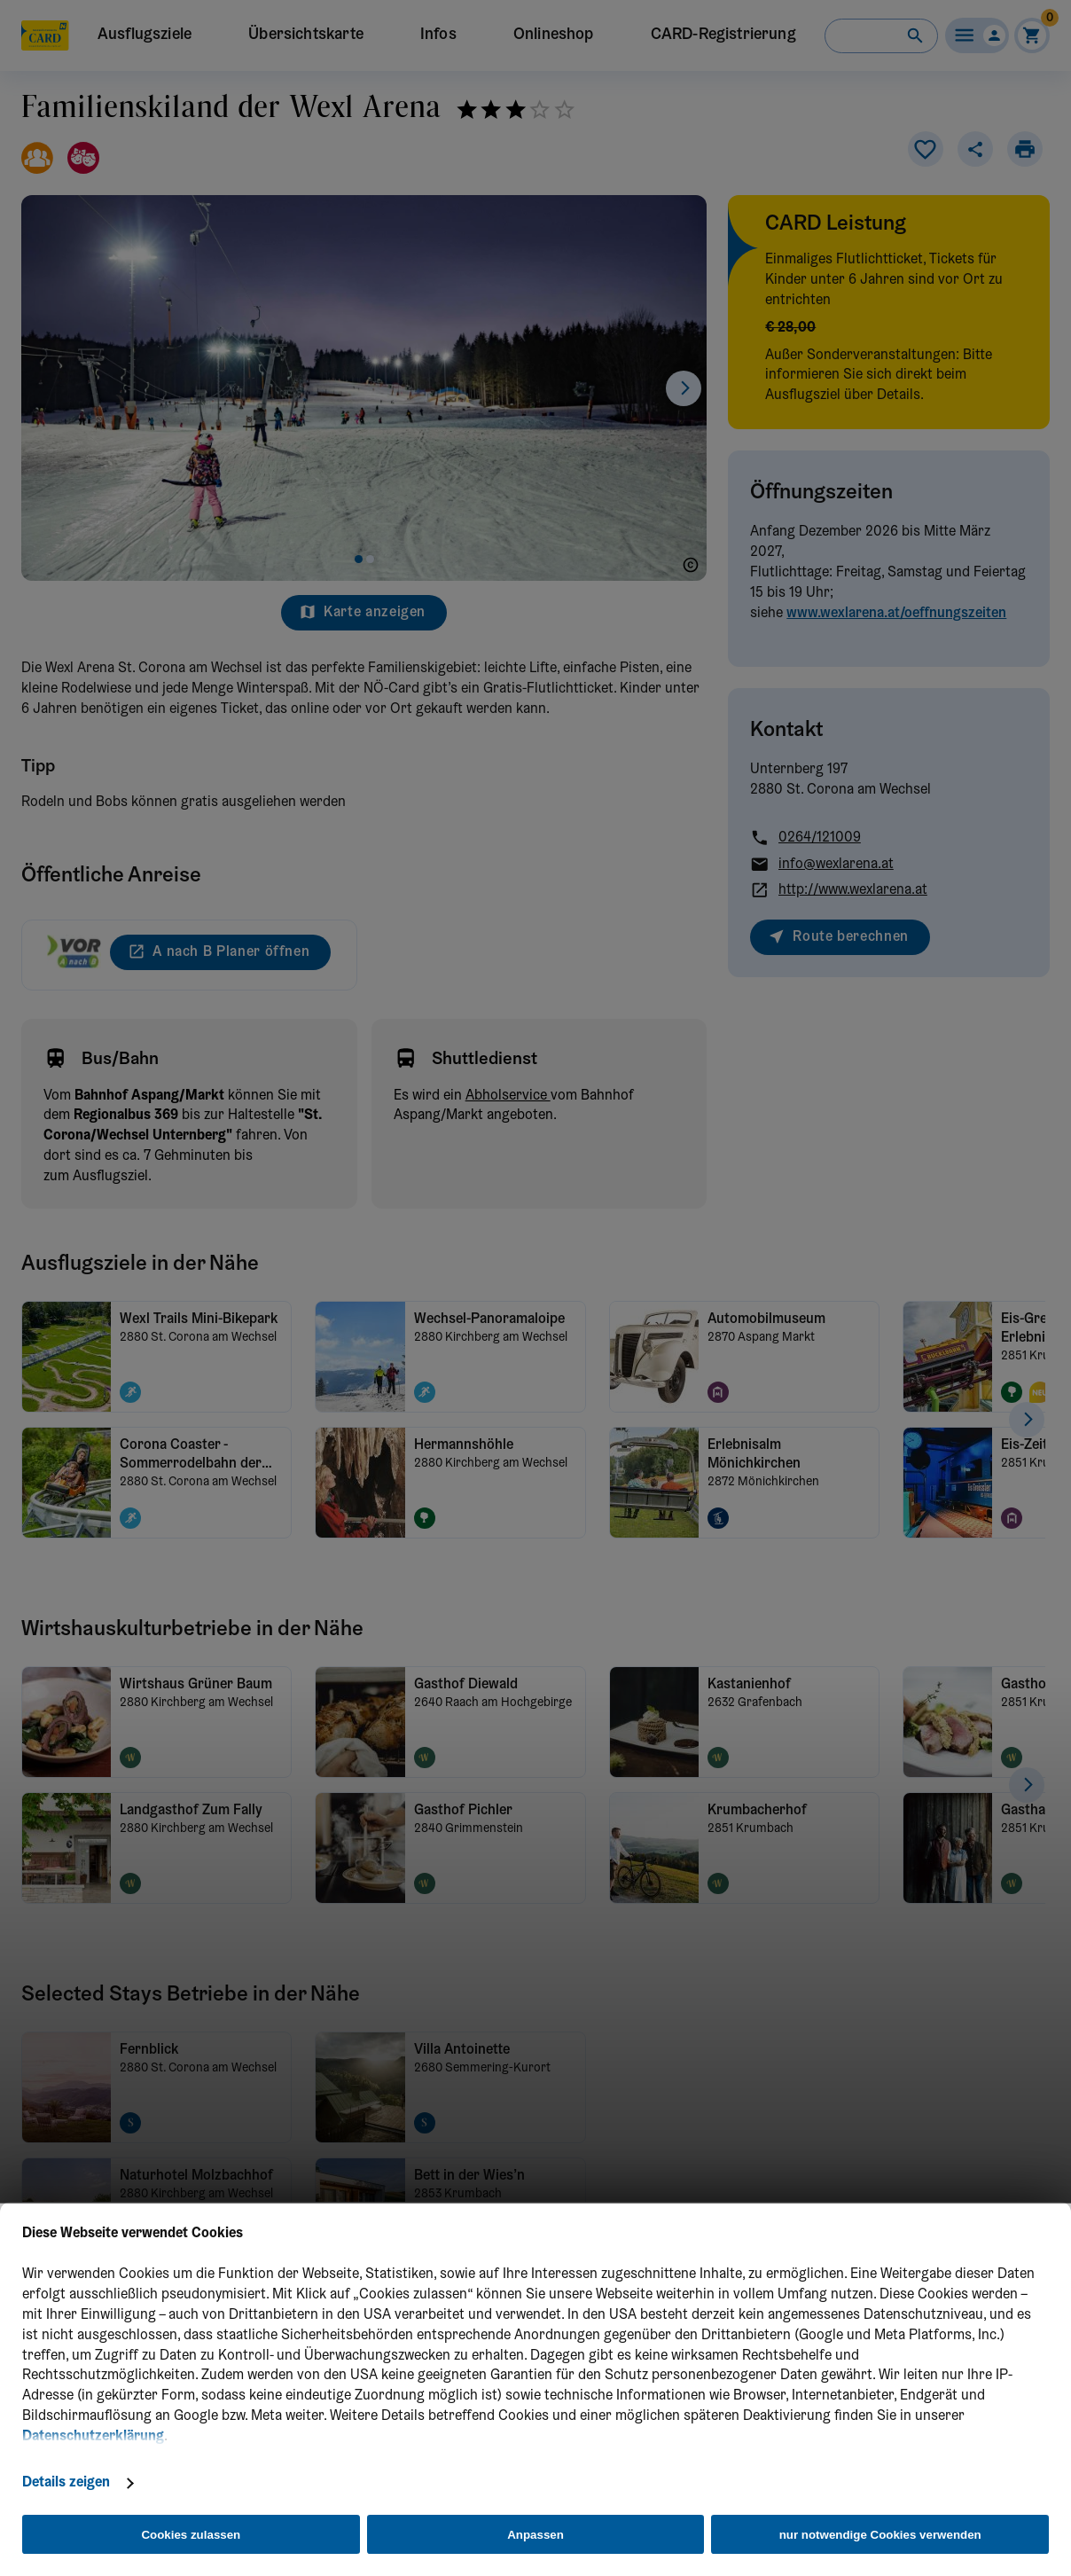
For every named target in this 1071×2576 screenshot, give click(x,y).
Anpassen (535, 2534)
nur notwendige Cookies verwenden (880, 2534)
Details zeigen (66, 2483)
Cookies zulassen (190, 2534)
